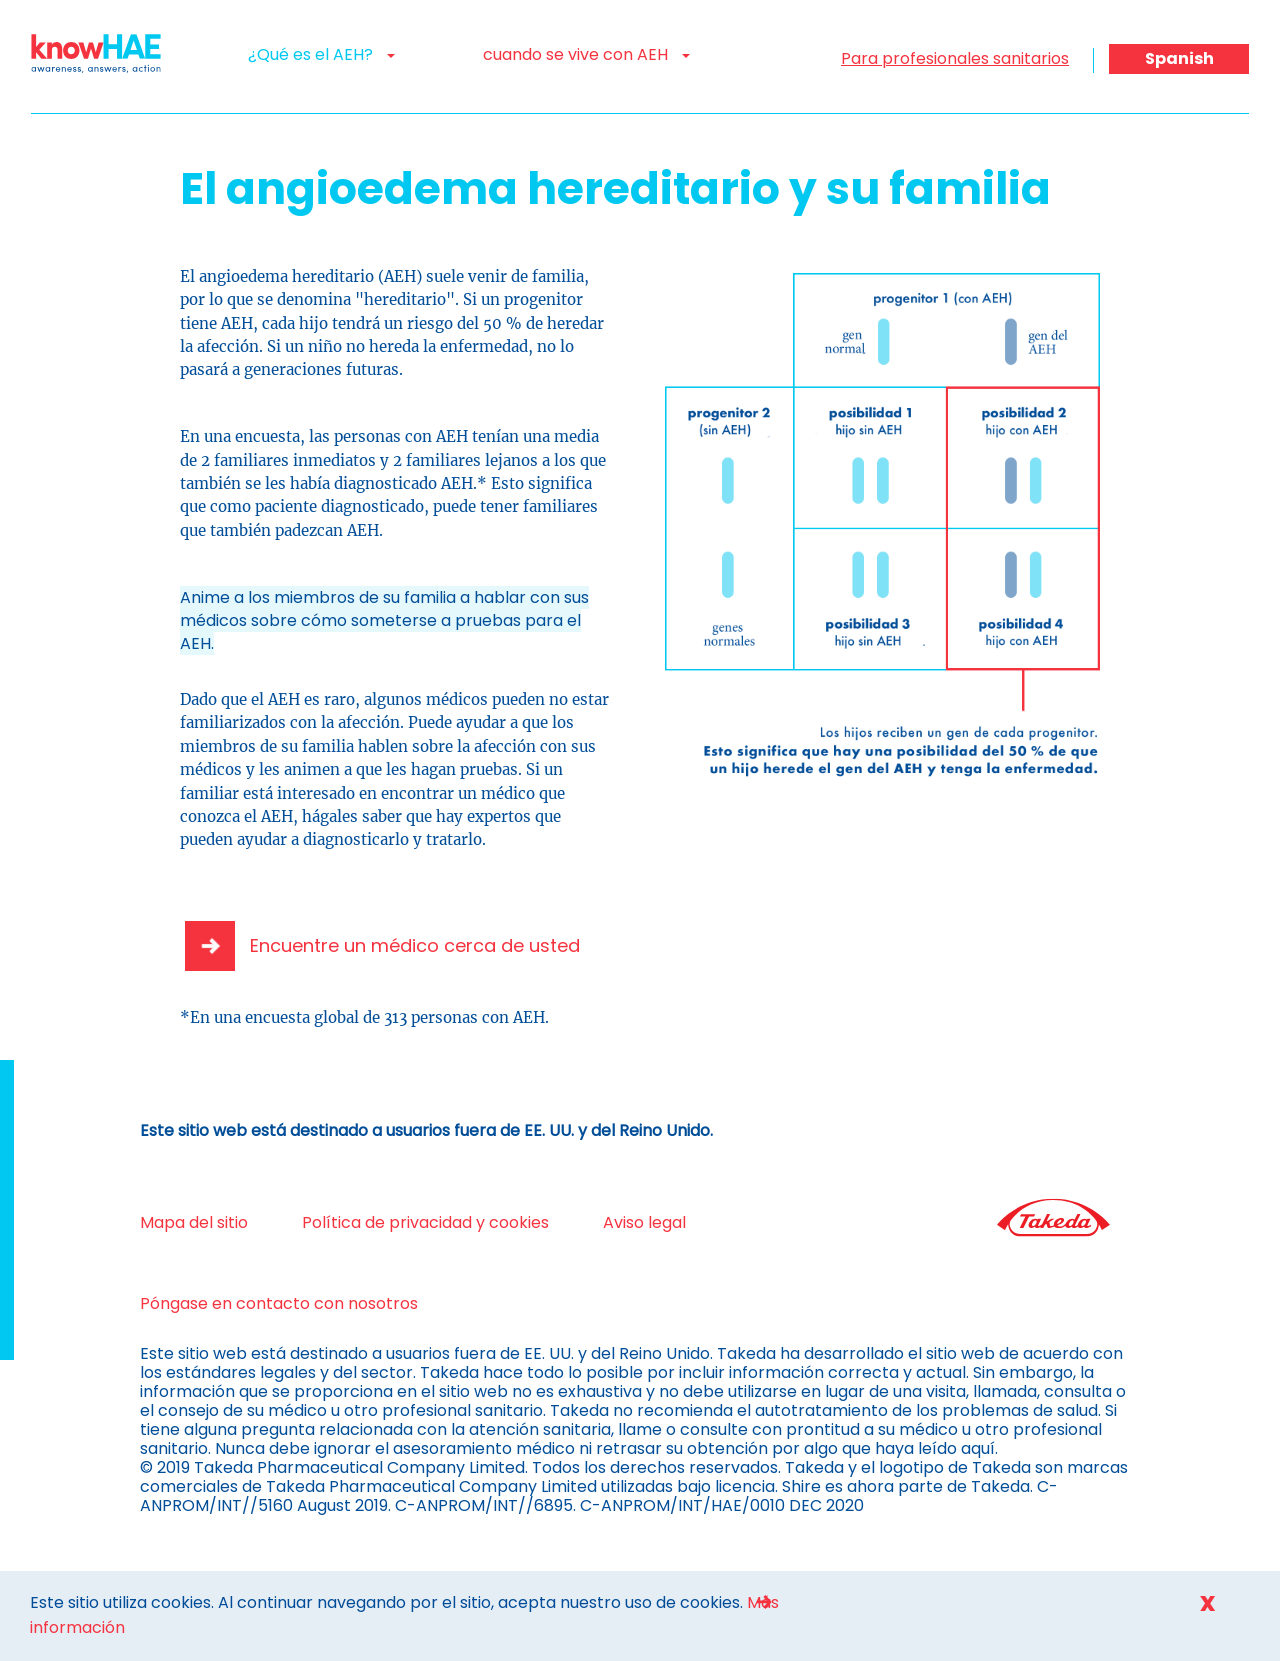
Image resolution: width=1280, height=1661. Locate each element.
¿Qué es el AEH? (321, 54)
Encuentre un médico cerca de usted (415, 945)
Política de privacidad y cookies (425, 1222)
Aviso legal (644, 1222)
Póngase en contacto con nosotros (279, 1303)
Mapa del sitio (194, 1222)
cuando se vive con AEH (586, 54)
